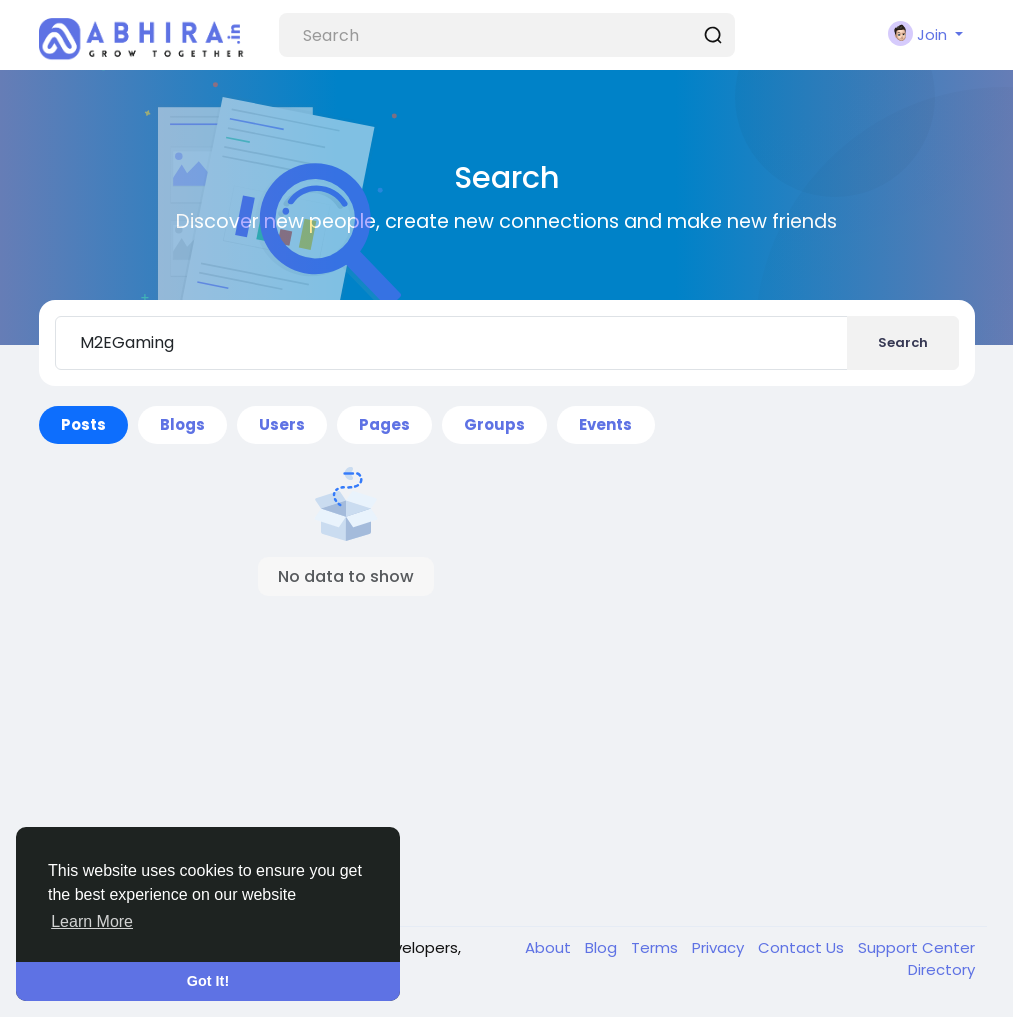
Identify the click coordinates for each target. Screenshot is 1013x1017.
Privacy (720, 947)
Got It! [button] (208, 981)
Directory (941, 969)
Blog (603, 947)
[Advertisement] (347, 741)
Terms (656, 947)
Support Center (916, 947)
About (550, 947)
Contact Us (803, 947)
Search (903, 342)
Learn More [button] (92, 921)
